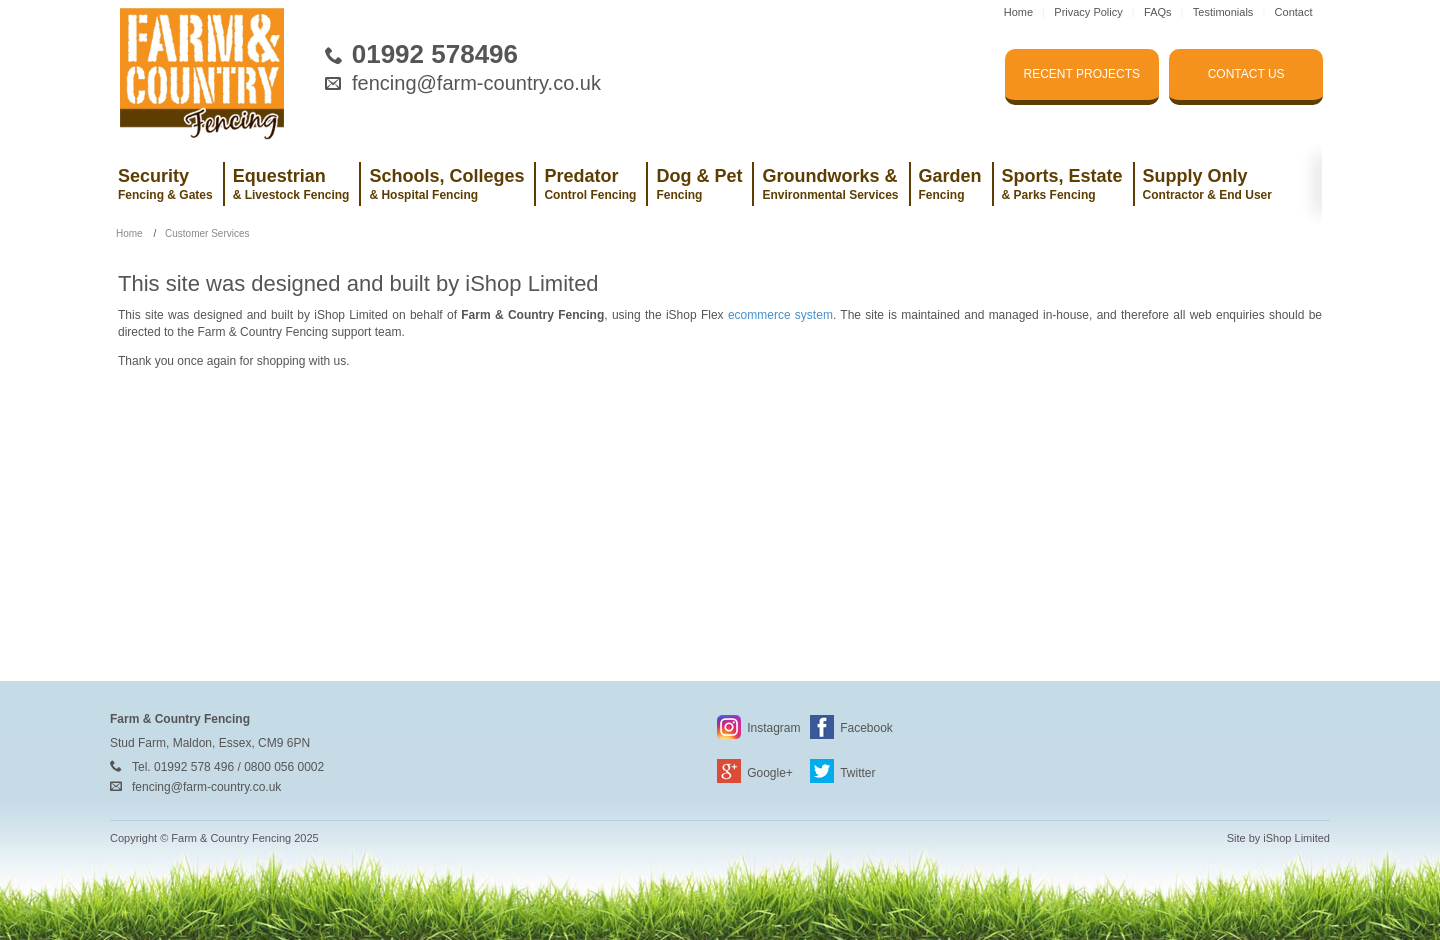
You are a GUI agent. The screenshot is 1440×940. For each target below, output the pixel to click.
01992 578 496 (194, 767)
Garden (950, 184)
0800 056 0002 (284, 767)
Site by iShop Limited (1278, 838)
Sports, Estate (1062, 184)
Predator (590, 184)
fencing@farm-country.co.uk (476, 83)
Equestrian (291, 184)
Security (165, 184)
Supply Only (1207, 184)
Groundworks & (830, 184)
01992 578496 (435, 54)
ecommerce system (780, 315)
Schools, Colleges (446, 184)
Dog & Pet (699, 184)
